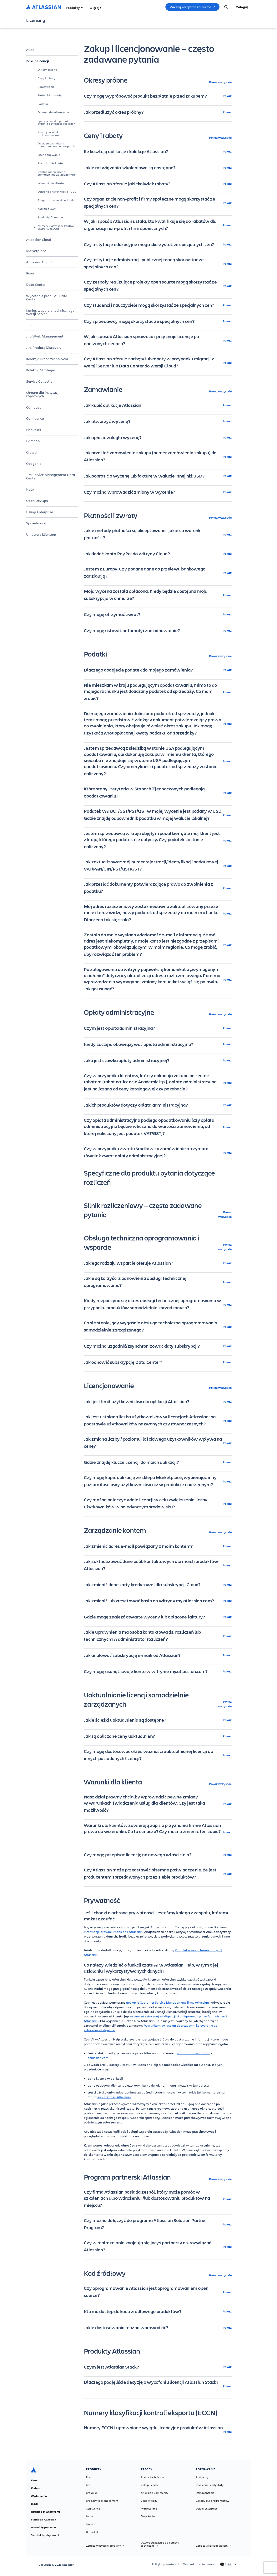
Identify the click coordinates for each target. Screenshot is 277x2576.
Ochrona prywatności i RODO (57, 191)
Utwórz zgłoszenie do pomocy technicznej (160, 2544)
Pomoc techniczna (152, 2477)
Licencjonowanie (49, 155)
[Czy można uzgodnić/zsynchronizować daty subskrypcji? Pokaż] (158, 1346)
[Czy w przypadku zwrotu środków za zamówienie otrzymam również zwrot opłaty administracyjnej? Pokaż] (158, 1152)
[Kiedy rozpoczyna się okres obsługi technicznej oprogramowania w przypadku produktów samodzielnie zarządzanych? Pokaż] (158, 1304)
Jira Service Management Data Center (50, 476)
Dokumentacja (205, 2492)
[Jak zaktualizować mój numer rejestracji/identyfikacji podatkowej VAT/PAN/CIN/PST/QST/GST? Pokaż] (158, 865)
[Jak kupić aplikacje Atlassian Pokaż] (158, 405)
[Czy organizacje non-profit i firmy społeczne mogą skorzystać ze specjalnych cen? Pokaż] (158, 202)
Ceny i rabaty (46, 78)
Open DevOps (37, 500)
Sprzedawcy (36, 523)
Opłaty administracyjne (53, 112)
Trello (89, 2524)
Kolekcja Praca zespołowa (47, 359)
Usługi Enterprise (39, 512)
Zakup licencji (37, 61)
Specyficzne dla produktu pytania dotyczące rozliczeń (56, 122)
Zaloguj (242, 7)
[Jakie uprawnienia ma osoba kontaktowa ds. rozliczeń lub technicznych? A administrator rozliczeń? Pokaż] (158, 1636)
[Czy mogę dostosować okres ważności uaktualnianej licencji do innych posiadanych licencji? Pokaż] (158, 1755)
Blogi (34, 2503)
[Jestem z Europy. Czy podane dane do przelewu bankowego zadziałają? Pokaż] (158, 572)
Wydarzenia (39, 2496)
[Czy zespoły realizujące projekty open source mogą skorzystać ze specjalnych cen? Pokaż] (158, 285)
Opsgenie (33, 463)
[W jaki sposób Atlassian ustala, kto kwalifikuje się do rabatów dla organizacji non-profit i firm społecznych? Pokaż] (158, 225)
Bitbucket (33, 429)
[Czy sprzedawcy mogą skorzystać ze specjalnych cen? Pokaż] (158, 321)
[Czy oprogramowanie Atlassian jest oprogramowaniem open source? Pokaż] (158, 2292)
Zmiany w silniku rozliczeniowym (49, 133)
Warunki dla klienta (51, 183)
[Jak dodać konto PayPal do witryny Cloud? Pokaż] (158, 553)
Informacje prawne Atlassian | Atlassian (113, 1932)
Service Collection (40, 381)
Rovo (30, 273)
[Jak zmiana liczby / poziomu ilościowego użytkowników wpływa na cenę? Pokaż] (158, 1443)
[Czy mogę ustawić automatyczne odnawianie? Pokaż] (158, 630)
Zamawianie (46, 87)
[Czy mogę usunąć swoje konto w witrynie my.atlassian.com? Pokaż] (158, 1671)
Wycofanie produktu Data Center (46, 297)
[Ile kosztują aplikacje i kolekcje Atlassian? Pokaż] (158, 151)
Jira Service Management (102, 2500)
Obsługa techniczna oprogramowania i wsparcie (56, 145)
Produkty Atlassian (50, 217)
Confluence (35, 418)
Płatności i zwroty (50, 95)
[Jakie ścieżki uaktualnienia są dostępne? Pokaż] (158, 1720)
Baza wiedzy (149, 2500)
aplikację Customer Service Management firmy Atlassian (167, 2002)
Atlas (30, 49)
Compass (33, 407)
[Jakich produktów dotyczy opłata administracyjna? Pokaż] (158, 1105)
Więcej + (95, 8)
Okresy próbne (47, 69)
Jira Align (92, 2492)
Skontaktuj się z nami (45, 2535)
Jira (29, 325)
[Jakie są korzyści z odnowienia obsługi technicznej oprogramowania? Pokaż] (158, 1282)
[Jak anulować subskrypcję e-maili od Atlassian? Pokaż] (158, 1655)
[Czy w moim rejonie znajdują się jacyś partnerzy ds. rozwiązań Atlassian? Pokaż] (158, 2246)
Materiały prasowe (43, 2527)
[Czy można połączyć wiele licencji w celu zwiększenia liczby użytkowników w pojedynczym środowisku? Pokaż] (158, 1503)
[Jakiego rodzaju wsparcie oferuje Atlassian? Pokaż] (158, 1263)
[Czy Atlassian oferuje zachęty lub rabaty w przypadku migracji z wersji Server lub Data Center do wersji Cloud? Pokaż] (158, 362)
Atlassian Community (154, 2492)
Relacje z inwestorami (45, 2511)
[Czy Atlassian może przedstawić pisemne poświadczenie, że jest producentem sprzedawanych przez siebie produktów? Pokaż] (158, 1873)
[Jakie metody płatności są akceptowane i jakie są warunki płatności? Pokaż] (158, 534)
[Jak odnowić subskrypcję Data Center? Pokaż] (158, 1362)
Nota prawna (207, 2564)
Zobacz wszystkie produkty (105, 2545)
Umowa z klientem (41, 534)
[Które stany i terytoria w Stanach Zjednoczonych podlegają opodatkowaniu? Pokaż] (158, 792)
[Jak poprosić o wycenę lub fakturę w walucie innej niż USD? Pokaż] (158, 475)
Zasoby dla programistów (212, 2500)
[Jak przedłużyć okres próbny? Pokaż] (158, 112)
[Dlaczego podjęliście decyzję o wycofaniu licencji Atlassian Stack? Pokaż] (158, 2386)
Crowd (31, 452)
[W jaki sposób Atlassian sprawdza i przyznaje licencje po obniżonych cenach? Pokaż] (158, 340)
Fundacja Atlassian (43, 2519)
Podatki (43, 104)
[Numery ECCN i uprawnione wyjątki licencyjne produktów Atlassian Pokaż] (158, 2431)
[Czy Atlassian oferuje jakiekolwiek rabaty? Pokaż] (158, 183)
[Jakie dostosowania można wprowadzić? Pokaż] (158, 2327)
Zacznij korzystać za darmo (192, 7)
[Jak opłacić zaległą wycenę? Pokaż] (158, 437)
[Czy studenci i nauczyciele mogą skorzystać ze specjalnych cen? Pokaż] (158, 305)
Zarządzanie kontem (51, 163)
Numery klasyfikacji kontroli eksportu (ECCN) (56, 227)
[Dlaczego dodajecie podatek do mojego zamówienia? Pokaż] (158, 669)
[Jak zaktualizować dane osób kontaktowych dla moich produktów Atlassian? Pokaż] (158, 1565)
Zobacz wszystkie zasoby (213, 2545)
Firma (34, 2480)
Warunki (188, 2564)
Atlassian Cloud (38, 239)
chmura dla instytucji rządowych (42, 394)
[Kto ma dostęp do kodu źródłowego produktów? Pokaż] (158, 2311)
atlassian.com (98, 2058)
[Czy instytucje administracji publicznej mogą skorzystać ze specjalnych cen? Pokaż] (158, 263)
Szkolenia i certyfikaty (210, 2484)
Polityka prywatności (165, 2564)
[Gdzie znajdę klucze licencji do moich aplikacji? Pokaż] (158, 1462)
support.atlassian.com (193, 2053)
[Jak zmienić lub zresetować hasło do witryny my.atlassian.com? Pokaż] (158, 1600)
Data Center (35, 284)
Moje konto (148, 2516)
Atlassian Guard (39, 262)
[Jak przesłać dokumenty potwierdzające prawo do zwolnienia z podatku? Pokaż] (158, 888)
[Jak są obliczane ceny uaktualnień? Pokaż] (158, 1736)
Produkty (74, 8)
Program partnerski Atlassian (57, 200)
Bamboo (33, 441)
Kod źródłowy (47, 209)
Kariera (35, 2488)
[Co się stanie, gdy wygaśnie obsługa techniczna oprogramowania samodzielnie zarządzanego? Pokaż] (158, 1326)
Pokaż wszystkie (220, 82)
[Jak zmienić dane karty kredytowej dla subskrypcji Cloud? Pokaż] (158, 1584)
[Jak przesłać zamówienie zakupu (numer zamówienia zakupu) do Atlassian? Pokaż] (158, 456)
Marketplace (36, 250)
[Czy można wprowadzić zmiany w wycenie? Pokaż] (158, 492)
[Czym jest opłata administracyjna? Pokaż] (158, 1028)
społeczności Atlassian (114, 2097)
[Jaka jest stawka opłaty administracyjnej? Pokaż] (158, 1060)
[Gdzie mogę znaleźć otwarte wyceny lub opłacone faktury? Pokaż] (158, 1616)
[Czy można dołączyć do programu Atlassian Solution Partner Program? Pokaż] (158, 2224)
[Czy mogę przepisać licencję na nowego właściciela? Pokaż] (158, 1854)
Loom (89, 2516)
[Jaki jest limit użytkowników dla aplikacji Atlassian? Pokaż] (158, 1401)
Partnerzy (202, 2477)
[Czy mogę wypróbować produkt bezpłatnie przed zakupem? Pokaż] (158, 96)
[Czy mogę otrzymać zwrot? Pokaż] (158, 614)
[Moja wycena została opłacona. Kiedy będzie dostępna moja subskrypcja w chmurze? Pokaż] (158, 595)
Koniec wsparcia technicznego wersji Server (50, 312)
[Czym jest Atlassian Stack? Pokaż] (158, 2366)
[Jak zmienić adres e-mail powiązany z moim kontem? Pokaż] (158, 1546)
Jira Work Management (44, 336)
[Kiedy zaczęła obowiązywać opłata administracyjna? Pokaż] (158, 1044)
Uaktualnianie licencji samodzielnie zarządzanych (56, 173)
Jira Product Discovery (43, 347)
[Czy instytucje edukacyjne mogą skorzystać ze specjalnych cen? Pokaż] (158, 244)
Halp (30, 489)
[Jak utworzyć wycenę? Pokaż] (158, 421)
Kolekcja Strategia (40, 370)
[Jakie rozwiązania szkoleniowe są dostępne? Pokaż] (158, 167)
